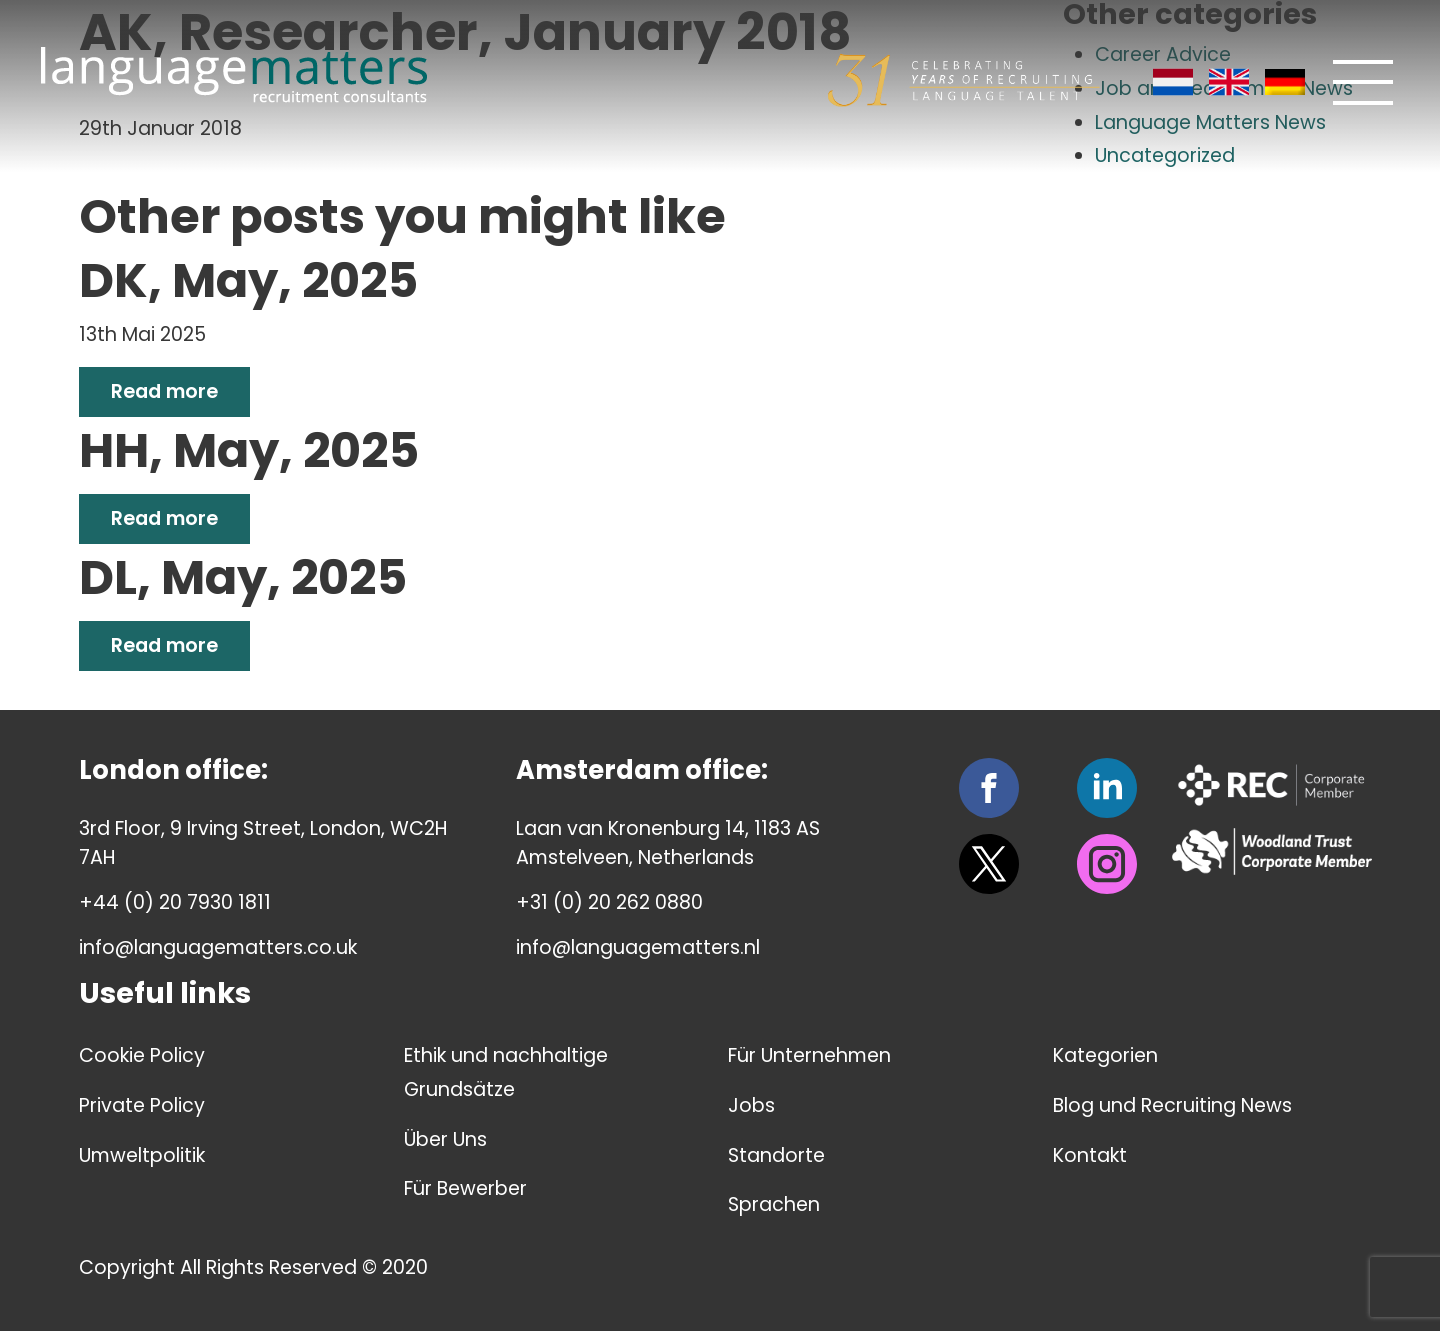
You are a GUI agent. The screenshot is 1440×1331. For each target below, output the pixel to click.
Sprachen (774, 1204)
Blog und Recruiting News (1172, 1105)
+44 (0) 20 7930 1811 (175, 902)
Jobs (751, 1105)
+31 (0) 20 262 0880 (609, 902)
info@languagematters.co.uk (218, 947)
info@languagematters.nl (638, 947)
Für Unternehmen (809, 1055)
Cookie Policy (142, 1055)
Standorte (776, 1155)
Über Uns (445, 1139)
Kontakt (1090, 1155)
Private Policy (142, 1105)
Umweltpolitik (142, 1155)
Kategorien (1105, 1055)
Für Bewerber (465, 1188)
